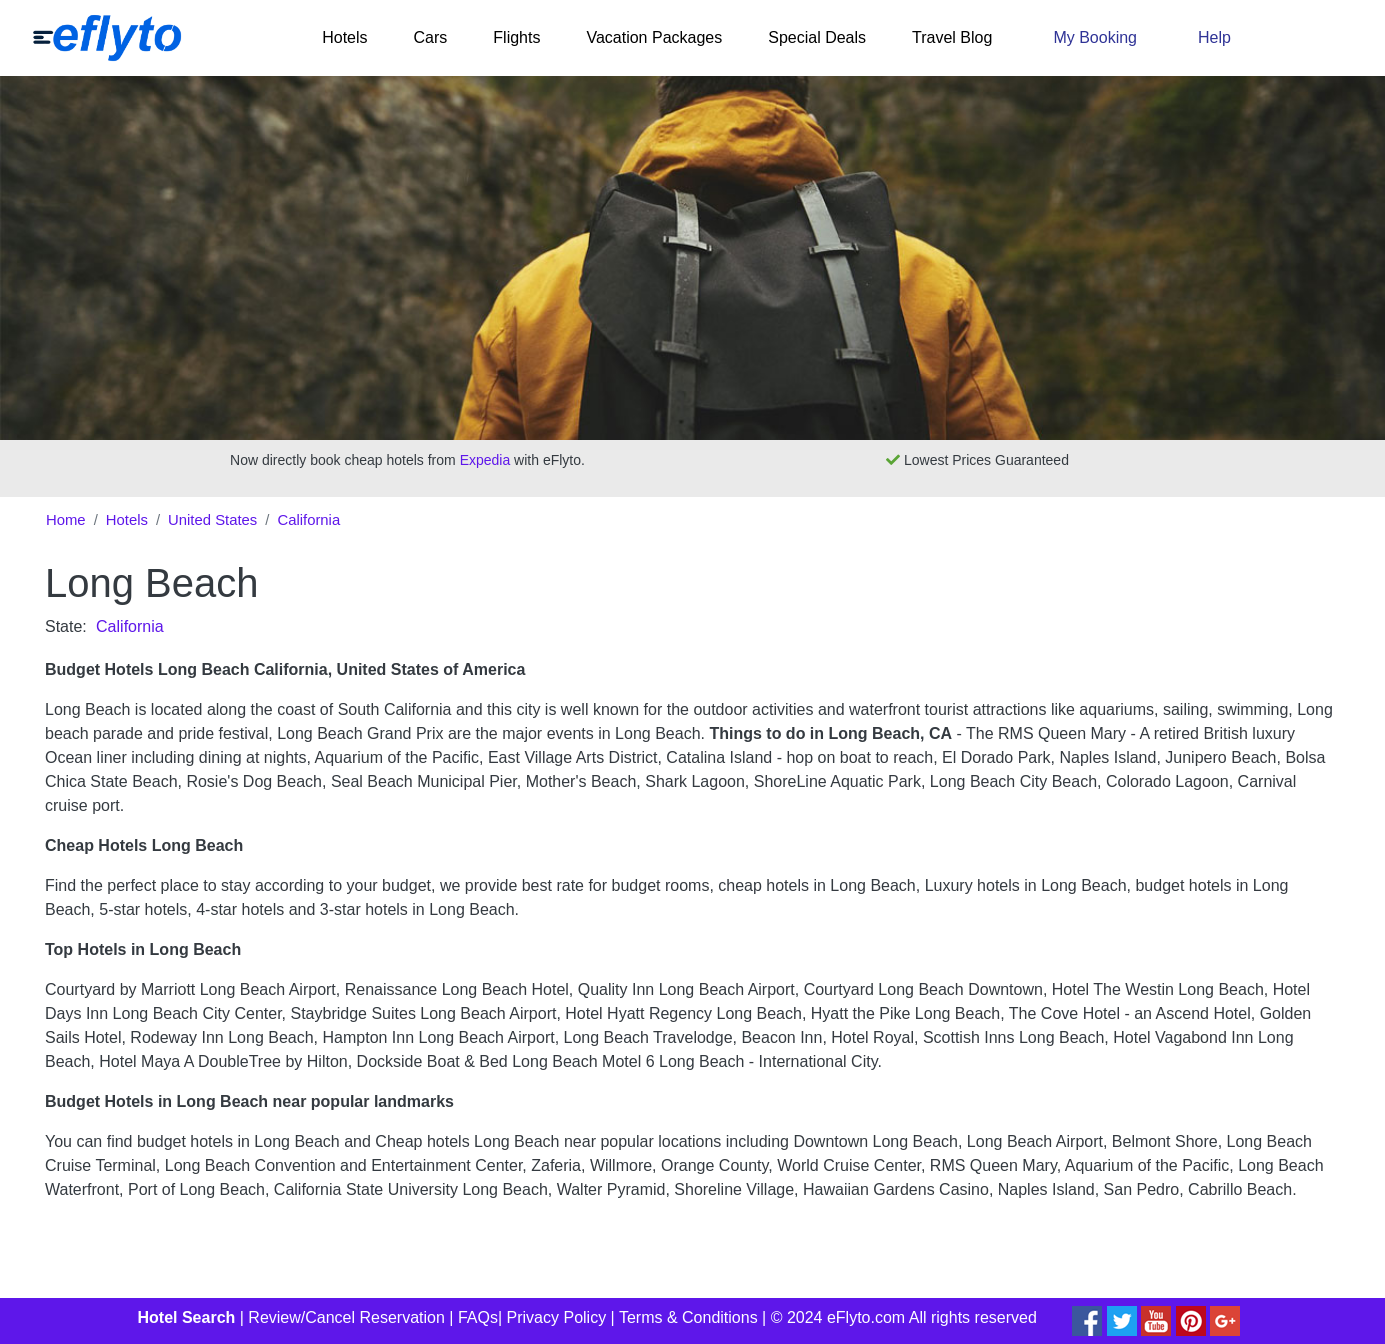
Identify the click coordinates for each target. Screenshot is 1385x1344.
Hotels (344, 37)
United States (212, 520)
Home (66, 520)
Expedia (485, 460)
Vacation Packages (654, 37)
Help (1214, 37)
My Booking (1095, 37)
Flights (516, 37)
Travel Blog (952, 37)
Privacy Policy (557, 1317)
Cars (431, 37)
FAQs (478, 1317)
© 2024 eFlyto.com (838, 1317)
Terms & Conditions (688, 1317)
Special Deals (817, 37)
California (308, 520)
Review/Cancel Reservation (346, 1317)
